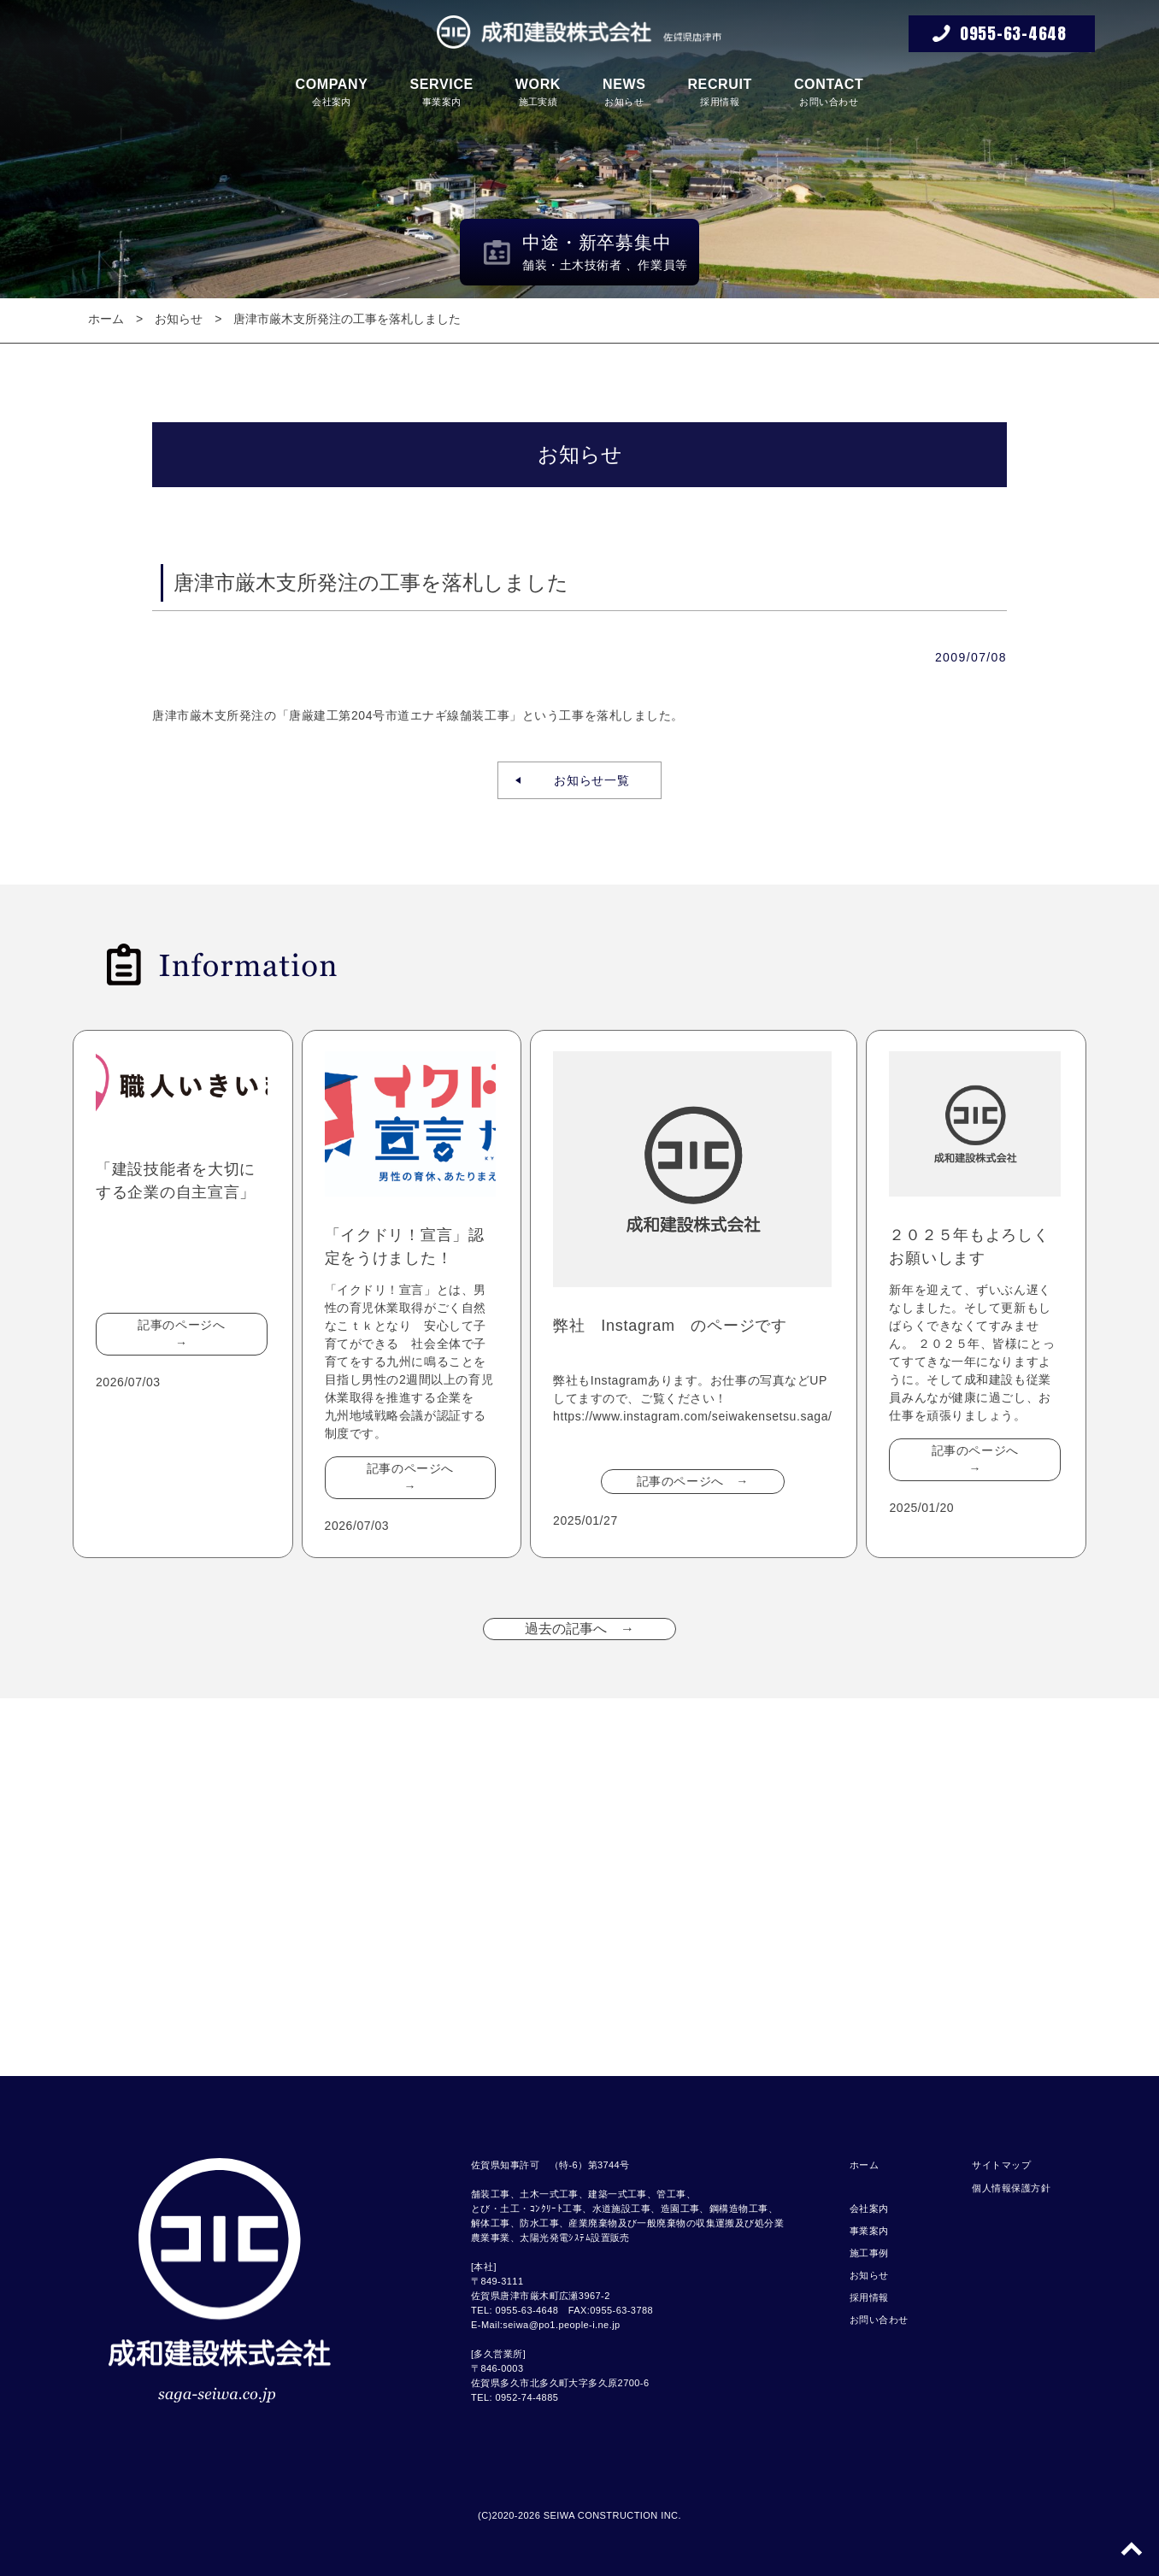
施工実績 (538, 92)
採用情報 (719, 92)
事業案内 (441, 92)
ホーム (106, 319)
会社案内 (332, 92)
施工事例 (869, 2253)
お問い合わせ (829, 92)
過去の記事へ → (579, 1628)
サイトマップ (1001, 2165)
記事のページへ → (187, 1334)
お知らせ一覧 (586, 780)
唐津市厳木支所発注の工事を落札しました (347, 319)
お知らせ (624, 92)
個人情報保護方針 (1011, 2188)
